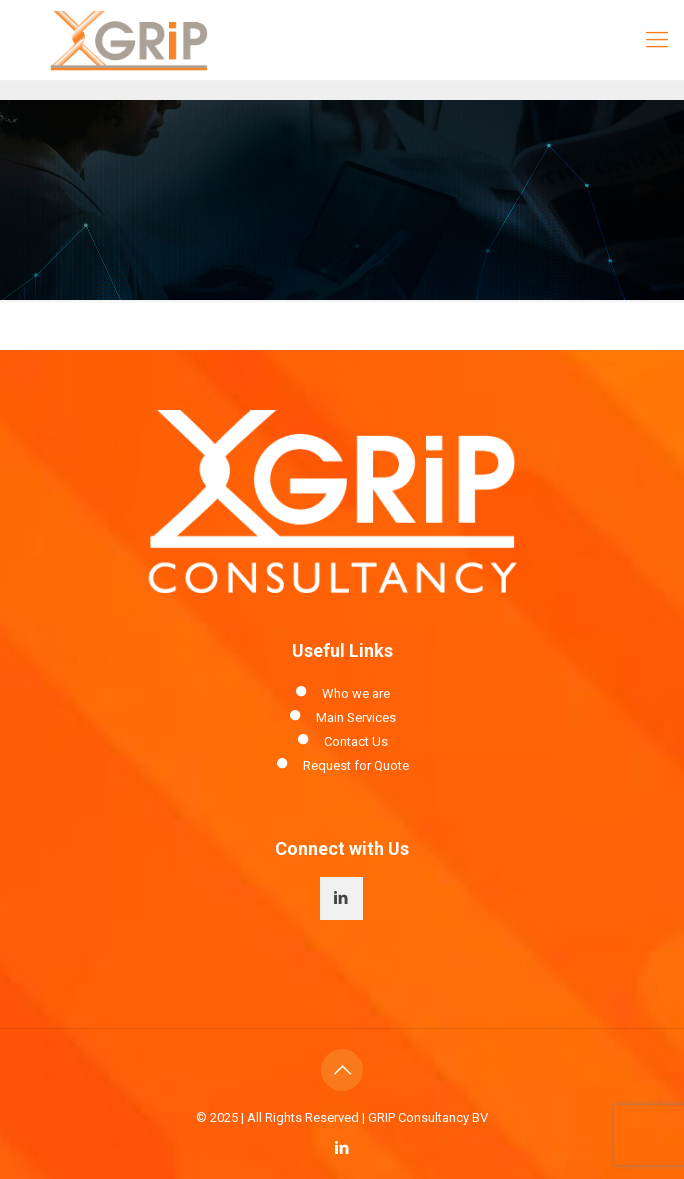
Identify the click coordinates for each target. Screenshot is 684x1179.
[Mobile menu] (657, 40)
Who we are (356, 693)
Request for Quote (356, 765)
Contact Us (356, 741)
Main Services (356, 717)
